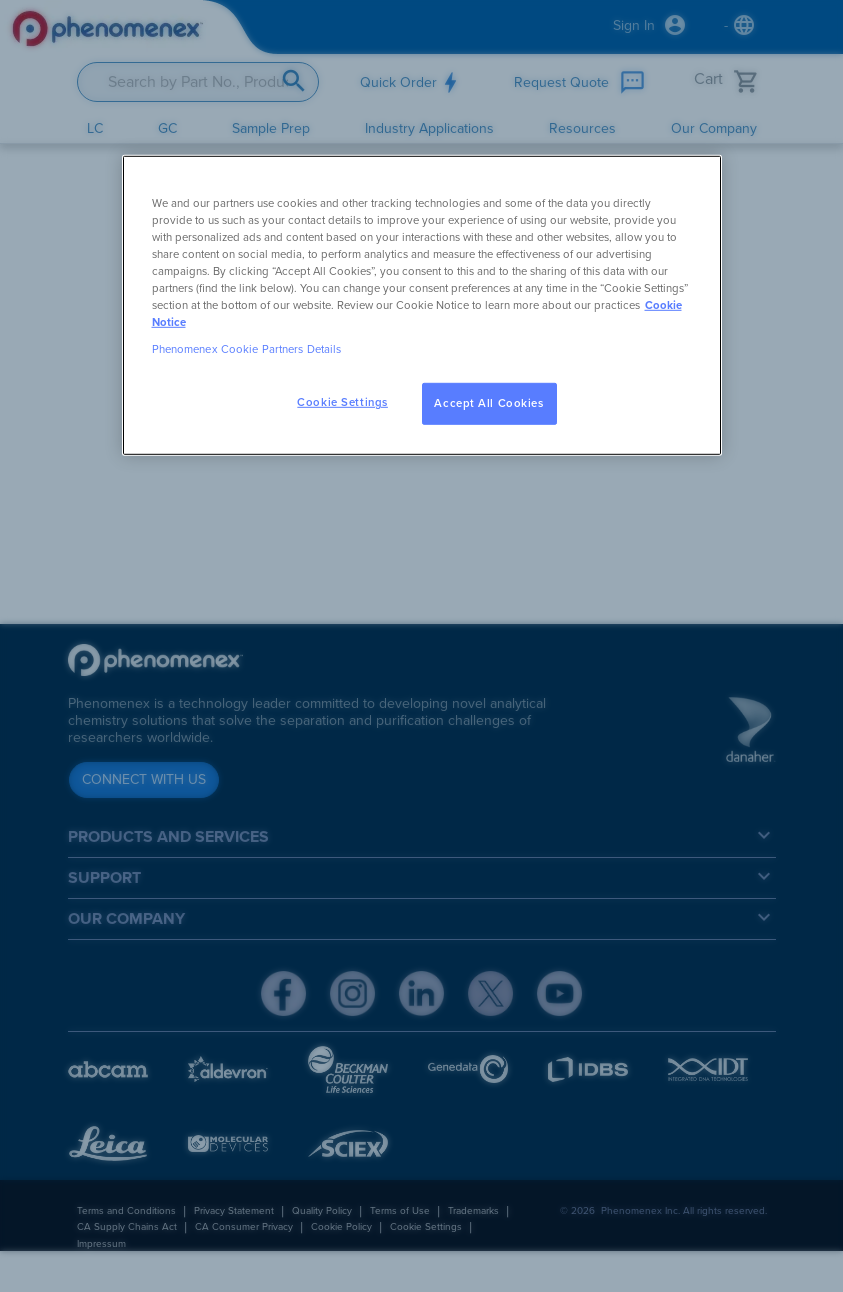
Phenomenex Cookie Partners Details (247, 349)
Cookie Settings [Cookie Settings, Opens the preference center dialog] (342, 402)
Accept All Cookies (488, 403)
